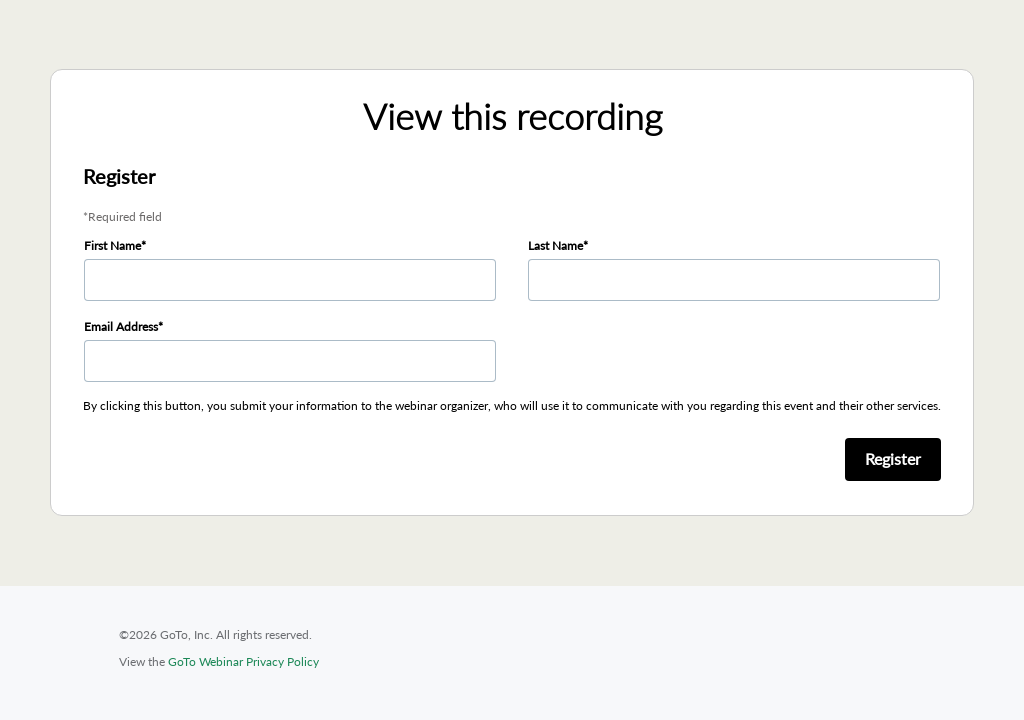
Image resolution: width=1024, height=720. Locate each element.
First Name (112, 245)
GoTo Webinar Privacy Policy (243, 661)
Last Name (555, 245)
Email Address (121, 326)
